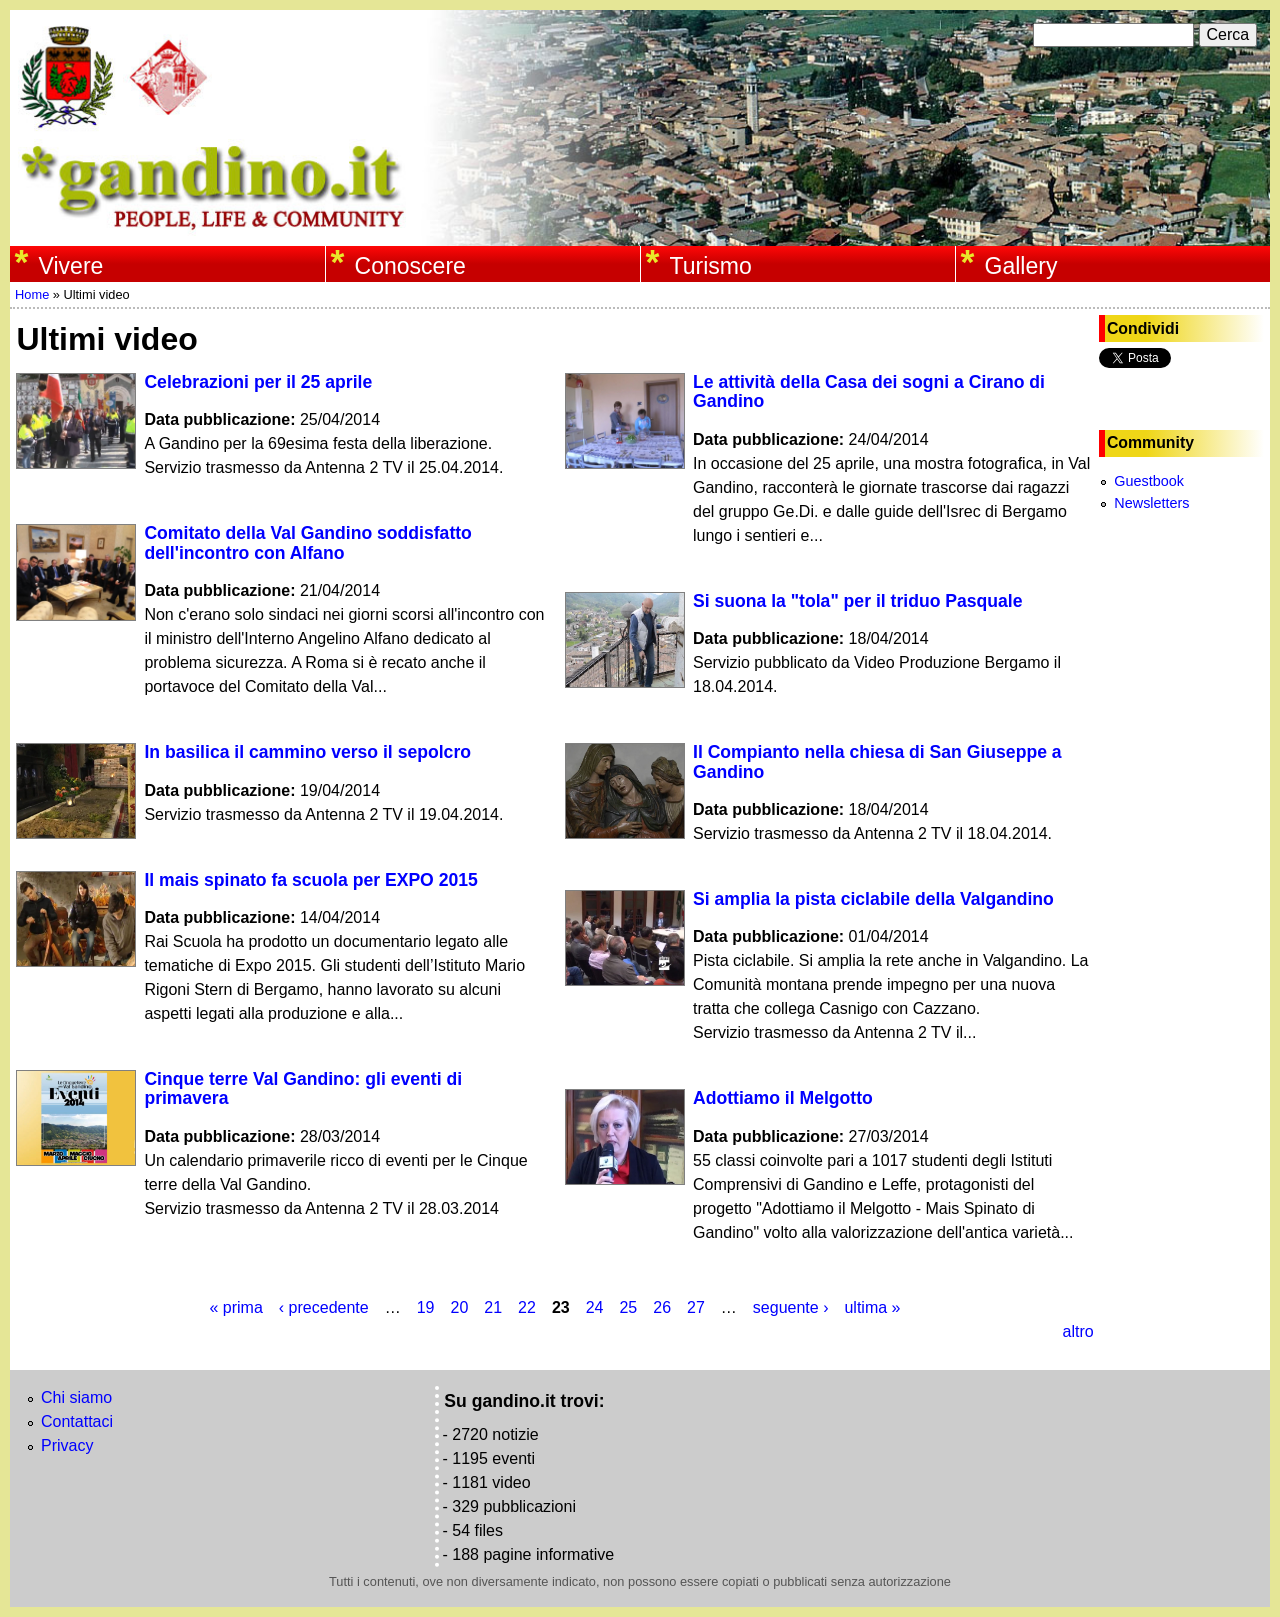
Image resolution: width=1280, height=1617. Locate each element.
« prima (235, 1307)
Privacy (67, 1445)
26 (662, 1307)
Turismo (711, 266)
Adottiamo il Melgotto (783, 1098)
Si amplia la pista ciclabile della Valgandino (873, 899)
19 (426, 1307)
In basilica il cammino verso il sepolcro (307, 752)
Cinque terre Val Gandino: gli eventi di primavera (303, 1088)
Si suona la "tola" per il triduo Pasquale (858, 601)
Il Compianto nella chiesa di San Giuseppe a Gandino (877, 761)
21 (493, 1307)
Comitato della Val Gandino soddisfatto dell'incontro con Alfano (307, 542)
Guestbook (1149, 481)
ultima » (872, 1307)
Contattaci (77, 1421)
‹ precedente (324, 1307)
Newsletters (1151, 503)
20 (459, 1307)
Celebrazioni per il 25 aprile (258, 382)
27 (696, 1307)
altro (1077, 1331)
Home (32, 294)
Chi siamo (76, 1397)
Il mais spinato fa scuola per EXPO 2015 (310, 880)
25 (628, 1307)
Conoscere (410, 266)
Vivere (71, 266)
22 (527, 1307)
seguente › (791, 1307)
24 (595, 1307)
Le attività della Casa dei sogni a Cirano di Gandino (869, 391)
